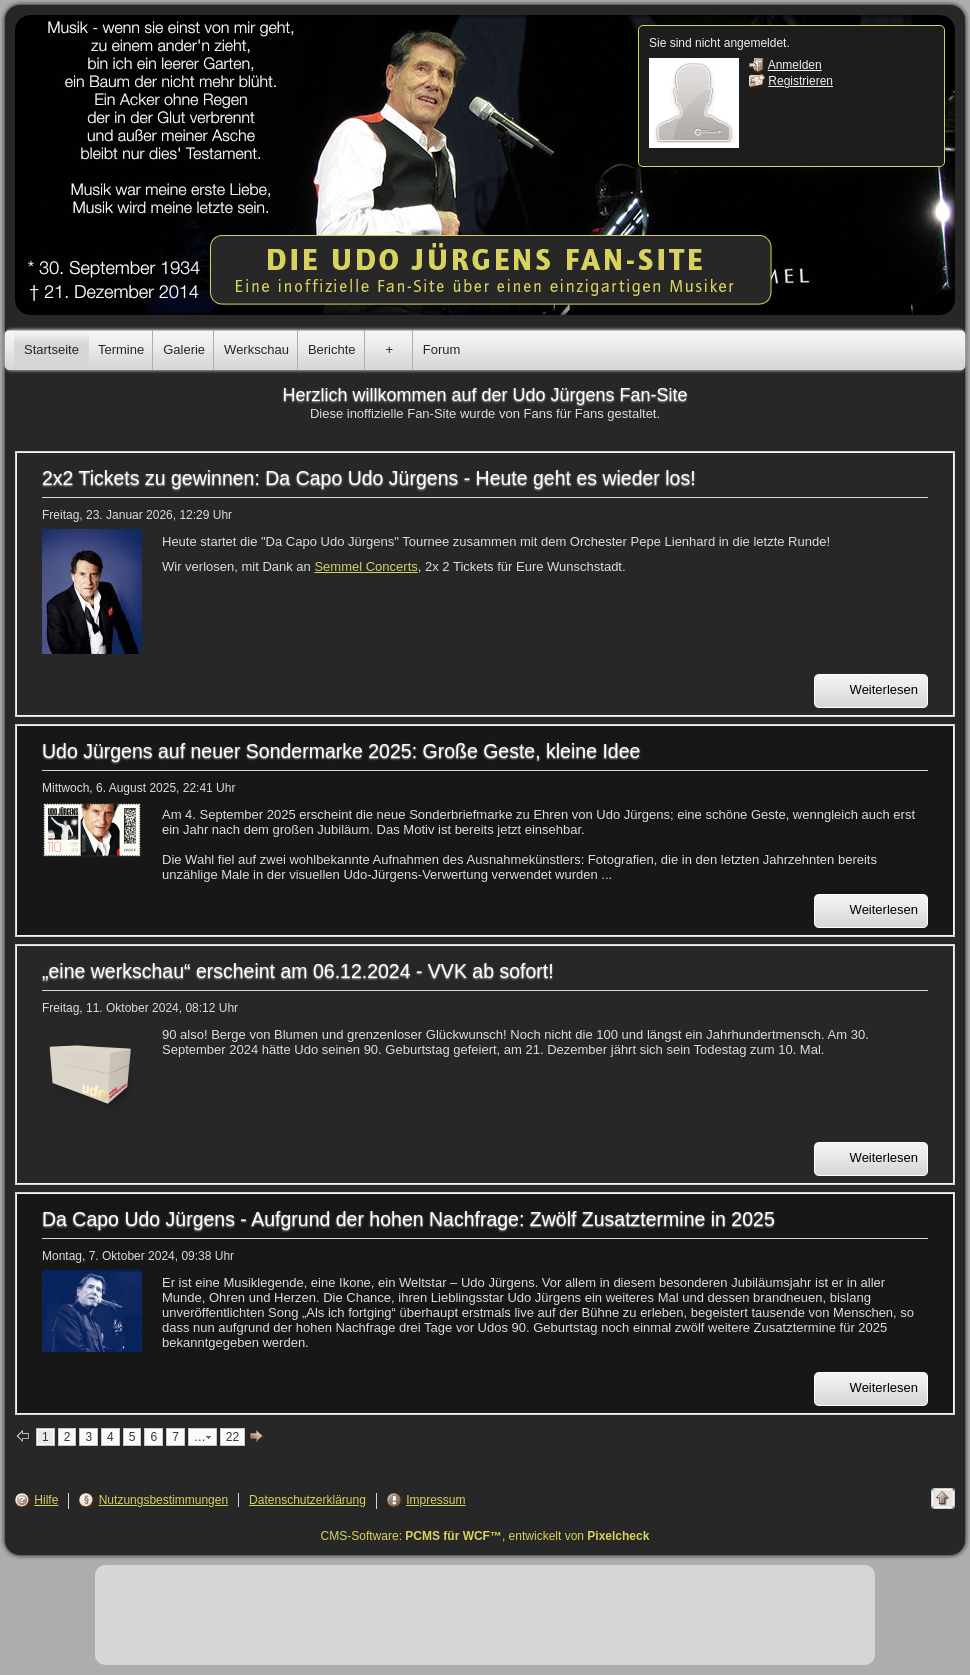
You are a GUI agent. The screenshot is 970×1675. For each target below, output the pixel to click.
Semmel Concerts (365, 566)
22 (232, 1437)
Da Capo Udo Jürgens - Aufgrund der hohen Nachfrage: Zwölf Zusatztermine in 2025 (408, 1219)
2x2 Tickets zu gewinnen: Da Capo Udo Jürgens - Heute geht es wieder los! (369, 478)
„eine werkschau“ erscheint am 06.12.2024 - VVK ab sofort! (298, 971)
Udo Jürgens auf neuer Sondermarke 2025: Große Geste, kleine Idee (341, 751)
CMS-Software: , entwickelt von (485, 1536)
